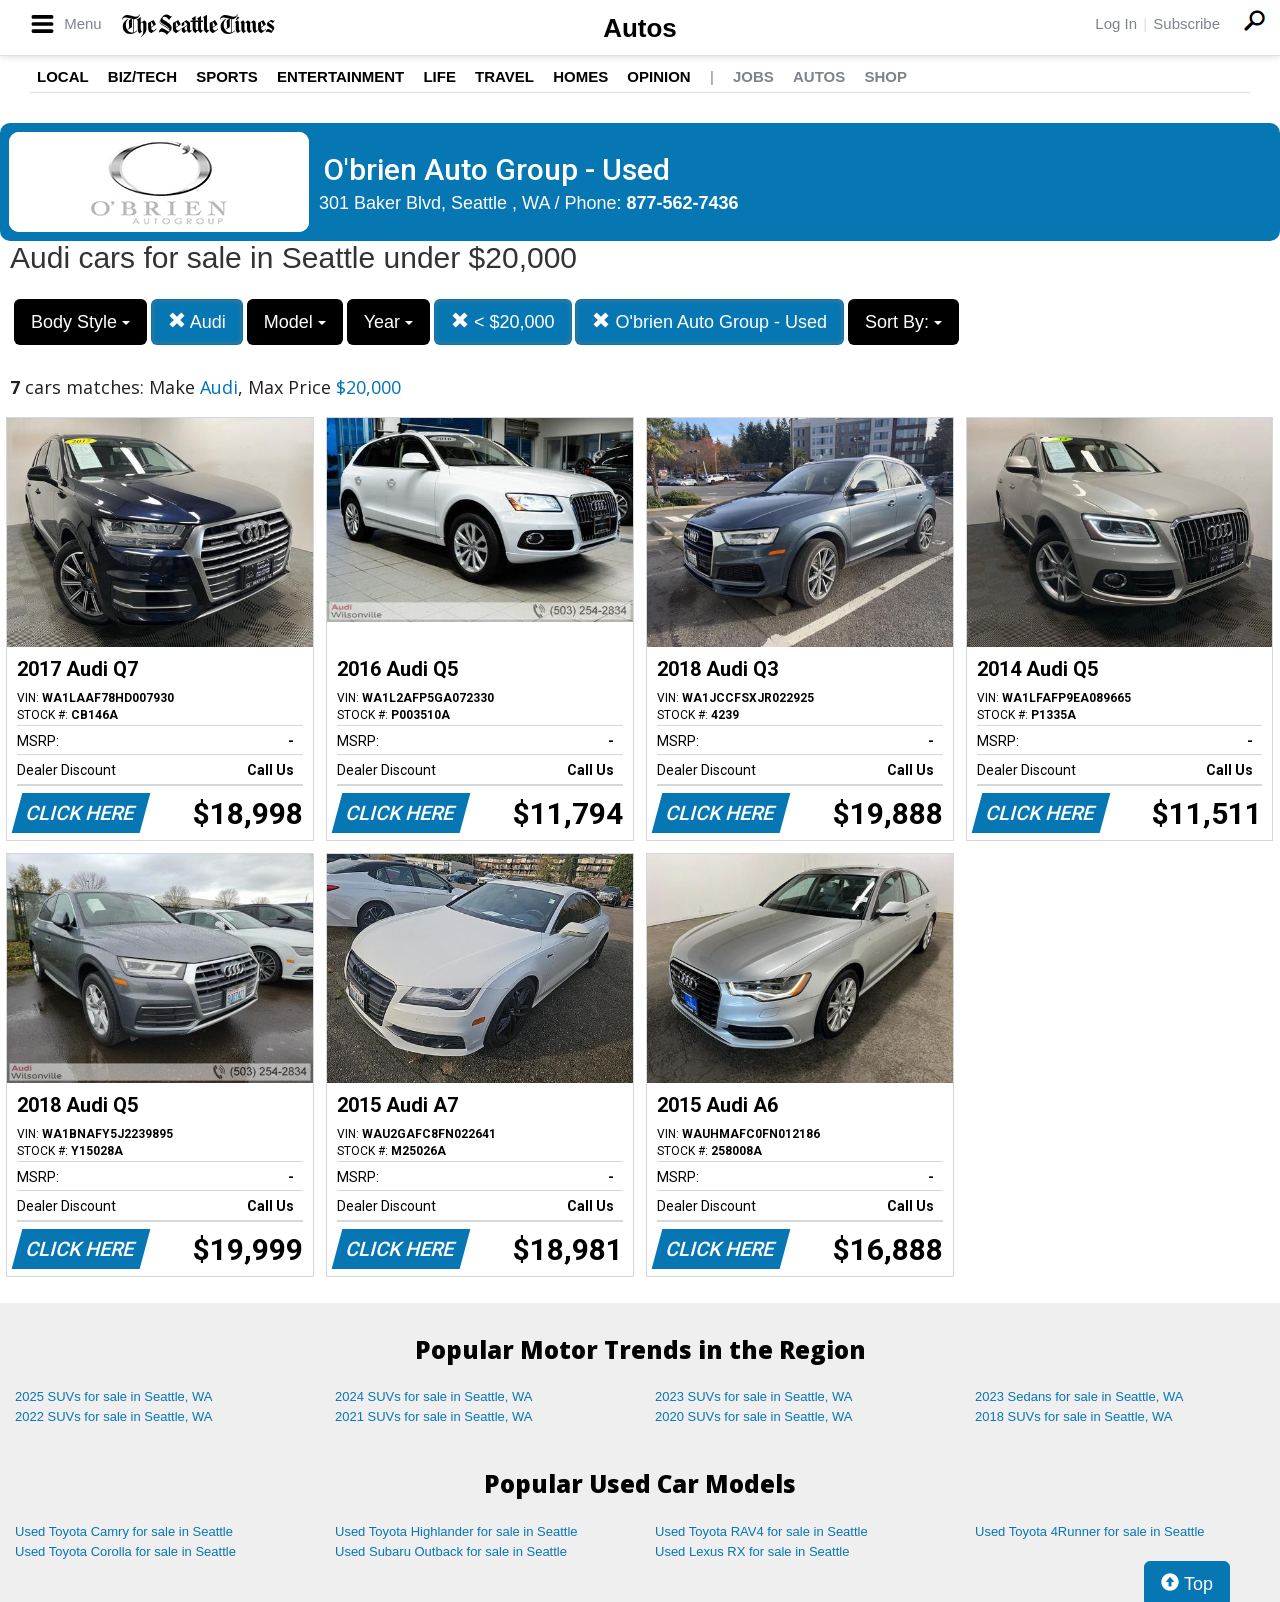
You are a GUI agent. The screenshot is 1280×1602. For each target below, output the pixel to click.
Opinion (658, 76)
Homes (580, 76)
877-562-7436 (683, 203)
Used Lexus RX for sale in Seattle (752, 1551)
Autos (640, 28)
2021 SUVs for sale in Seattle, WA (434, 1416)
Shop (885, 76)
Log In (1116, 23)
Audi (197, 321)
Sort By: (903, 322)
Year (388, 322)
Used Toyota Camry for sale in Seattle (124, 1531)
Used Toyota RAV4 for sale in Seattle (761, 1531)
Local (63, 76)
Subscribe (1186, 23)
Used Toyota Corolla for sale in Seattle (125, 1551)
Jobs (753, 76)
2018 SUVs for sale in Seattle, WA (1074, 1416)
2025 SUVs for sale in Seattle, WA (114, 1396)
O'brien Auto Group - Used (709, 321)
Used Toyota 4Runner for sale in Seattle (1090, 1531)
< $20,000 (503, 321)
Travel (504, 76)
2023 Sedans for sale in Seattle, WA (1079, 1396)
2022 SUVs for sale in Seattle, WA (114, 1416)
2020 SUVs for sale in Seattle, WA (754, 1416)
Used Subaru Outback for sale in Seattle (451, 1551)
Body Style (80, 322)
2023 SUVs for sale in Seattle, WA (754, 1396)
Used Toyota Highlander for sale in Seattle (456, 1531)
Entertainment (340, 76)
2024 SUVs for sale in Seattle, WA (434, 1396)
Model (295, 322)
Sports (227, 76)
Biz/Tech (142, 76)
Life (439, 76)
